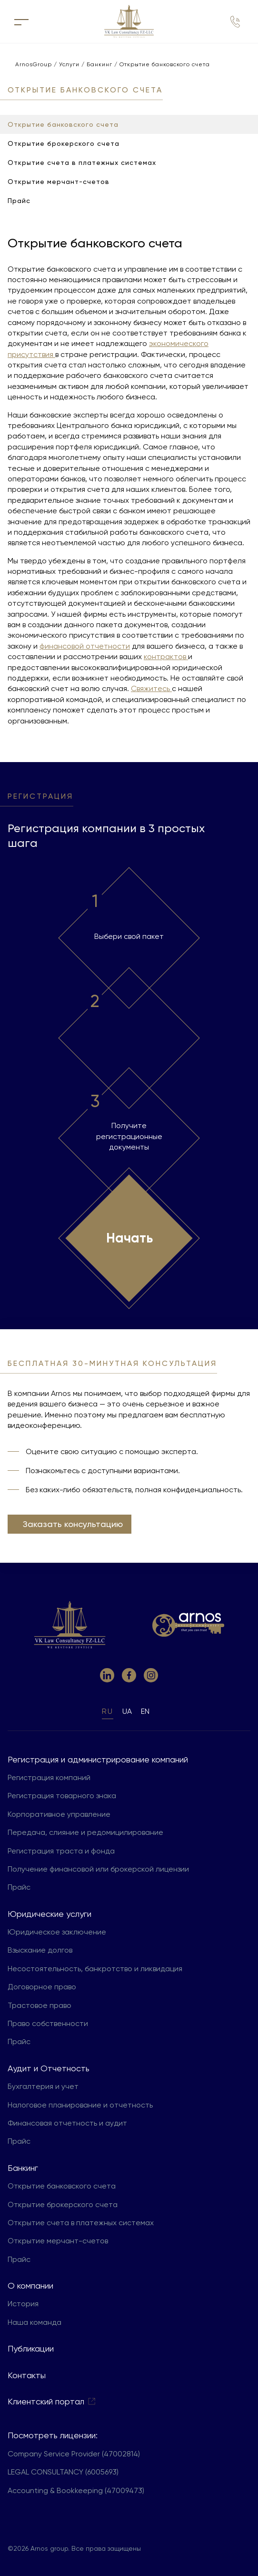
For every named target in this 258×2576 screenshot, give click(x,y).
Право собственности (48, 2023)
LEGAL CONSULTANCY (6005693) (63, 2471)
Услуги (72, 64)
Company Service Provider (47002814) (74, 2453)
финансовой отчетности (85, 646)
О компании (30, 2286)
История (23, 2303)
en (145, 1711)
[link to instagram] (151, 1675)
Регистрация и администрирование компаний (98, 1759)
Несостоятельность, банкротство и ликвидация (95, 1968)
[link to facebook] (129, 1675)
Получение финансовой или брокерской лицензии (98, 1868)
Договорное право (42, 1986)
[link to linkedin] (107, 1675)
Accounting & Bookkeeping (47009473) (76, 2490)
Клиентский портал (52, 2401)
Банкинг (102, 64)
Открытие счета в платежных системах (81, 2222)
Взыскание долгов (40, 1950)
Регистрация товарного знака (62, 1795)
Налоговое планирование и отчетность (80, 2104)
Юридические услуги (49, 1914)
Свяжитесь (151, 688)
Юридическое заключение (57, 1931)
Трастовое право (39, 2005)
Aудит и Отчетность (48, 2068)
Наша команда (34, 2322)
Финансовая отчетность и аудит (67, 2123)
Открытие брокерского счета (63, 2204)
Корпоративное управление (59, 1814)
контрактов (166, 656)
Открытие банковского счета (62, 2185)
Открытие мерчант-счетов (58, 2240)
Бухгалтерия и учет (43, 2086)
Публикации (31, 2348)
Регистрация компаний (49, 1777)
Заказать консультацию (73, 1524)
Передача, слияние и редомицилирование (85, 1832)
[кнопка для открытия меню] (21, 21)
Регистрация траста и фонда (61, 1850)
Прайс (19, 1887)
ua (127, 1711)
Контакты (27, 2375)
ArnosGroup (32, 64)
